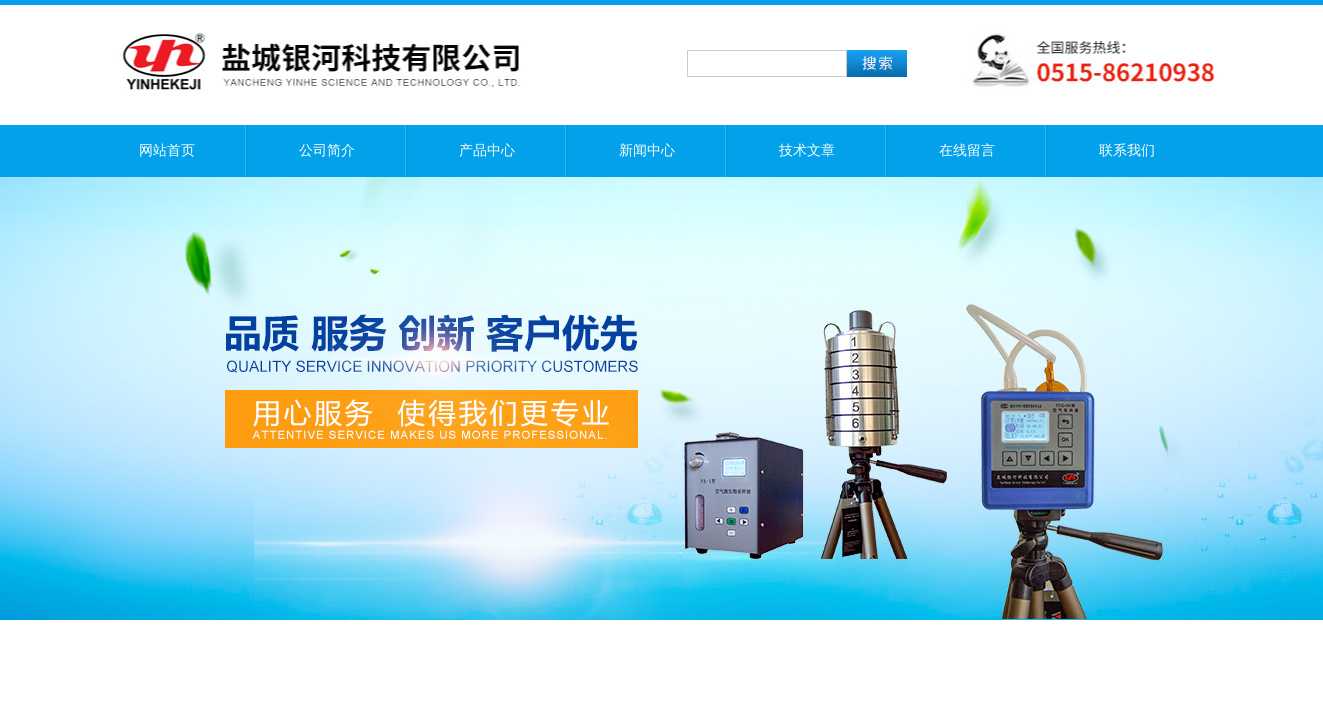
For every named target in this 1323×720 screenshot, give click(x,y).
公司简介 (327, 150)
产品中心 (487, 150)
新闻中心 (647, 150)
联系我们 (1127, 150)
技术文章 (807, 150)
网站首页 (167, 150)
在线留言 (967, 150)
